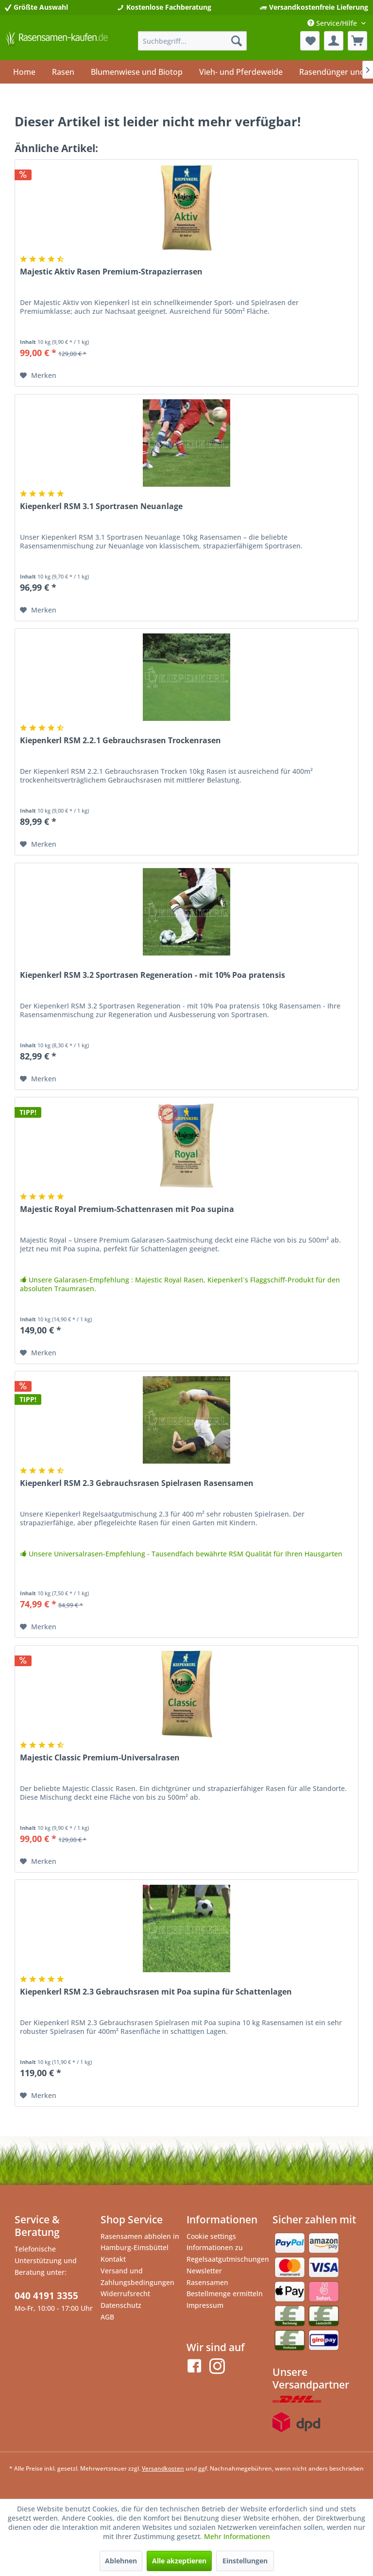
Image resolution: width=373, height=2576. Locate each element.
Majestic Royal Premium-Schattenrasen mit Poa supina (127, 1209)
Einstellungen (245, 2560)
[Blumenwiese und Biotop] (137, 72)
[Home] (24, 72)
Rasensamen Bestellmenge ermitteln (224, 2288)
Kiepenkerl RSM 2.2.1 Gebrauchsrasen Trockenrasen (120, 740)
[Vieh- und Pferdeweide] (241, 72)
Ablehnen (121, 2560)
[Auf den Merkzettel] (38, 375)
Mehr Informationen (237, 2536)
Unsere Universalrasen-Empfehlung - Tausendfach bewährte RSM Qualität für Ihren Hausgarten (181, 1554)
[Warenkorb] (357, 41)
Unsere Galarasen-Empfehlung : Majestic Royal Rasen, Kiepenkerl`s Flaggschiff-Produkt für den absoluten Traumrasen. (180, 1284)
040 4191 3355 (46, 2295)
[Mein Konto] (333, 41)
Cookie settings (211, 2236)
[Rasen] (63, 72)
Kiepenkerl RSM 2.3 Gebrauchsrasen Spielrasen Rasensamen (137, 1483)
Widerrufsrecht (125, 2293)
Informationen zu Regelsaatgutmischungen (227, 2253)
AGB (107, 2316)
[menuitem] (192, 41)
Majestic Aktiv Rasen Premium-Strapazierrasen (111, 272)
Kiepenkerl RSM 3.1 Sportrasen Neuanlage (101, 506)
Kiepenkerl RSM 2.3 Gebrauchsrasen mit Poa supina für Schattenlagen (156, 1992)
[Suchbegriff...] (192, 41)
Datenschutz (121, 2305)
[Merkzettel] (310, 41)
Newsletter (204, 2270)
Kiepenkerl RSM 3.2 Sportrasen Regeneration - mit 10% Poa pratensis (152, 975)
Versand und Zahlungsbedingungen (137, 2276)
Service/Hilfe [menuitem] (333, 23)
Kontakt (113, 2259)
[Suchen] (236, 41)
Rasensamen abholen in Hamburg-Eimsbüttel (140, 2242)
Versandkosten (163, 2468)
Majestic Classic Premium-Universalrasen (100, 1758)
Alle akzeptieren (179, 2560)
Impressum (204, 2305)
